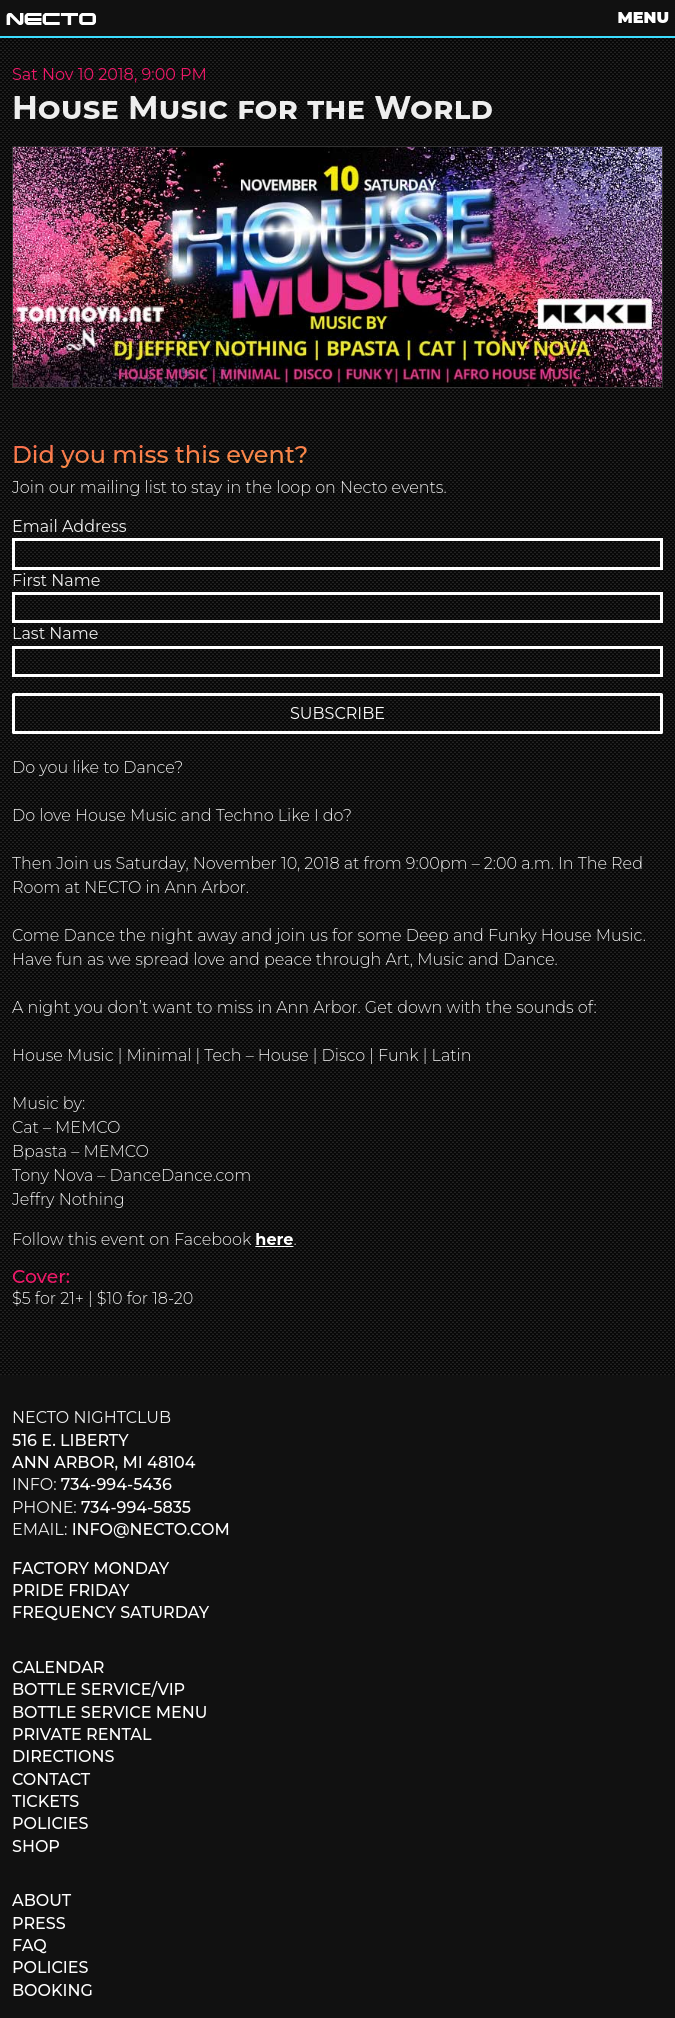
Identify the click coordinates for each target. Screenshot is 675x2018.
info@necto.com (151, 1529)
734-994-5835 (136, 1507)
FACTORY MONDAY (90, 1568)
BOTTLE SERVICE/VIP (98, 1689)
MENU (643, 17)
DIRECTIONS (63, 1756)
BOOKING (52, 1990)
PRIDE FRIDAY (70, 1590)
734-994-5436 (116, 1484)
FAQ (29, 1945)
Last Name (55, 633)
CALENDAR (58, 1667)
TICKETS (45, 1801)
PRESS (39, 1923)
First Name (56, 580)
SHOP (36, 1846)
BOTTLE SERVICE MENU (109, 1712)
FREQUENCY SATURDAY (110, 1612)
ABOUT (41, 1900)
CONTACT (51, 1779)
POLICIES (50, 1823)
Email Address (69, 526)
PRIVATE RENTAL (82, 1734)
